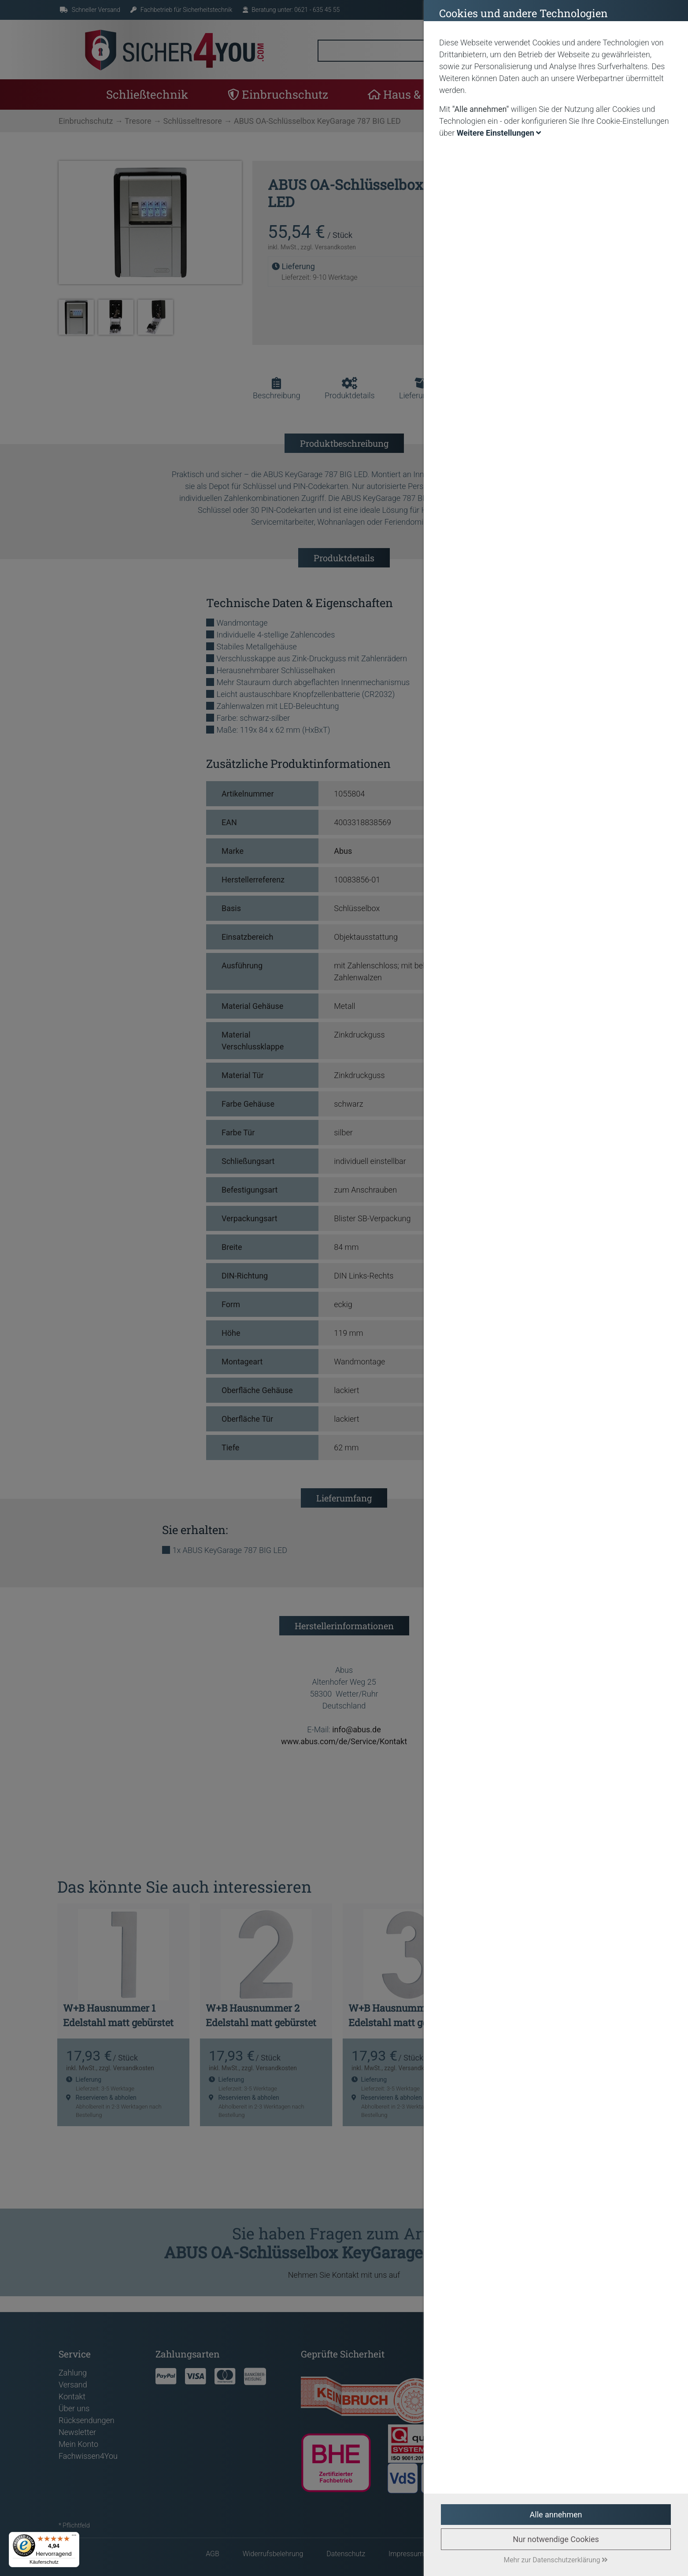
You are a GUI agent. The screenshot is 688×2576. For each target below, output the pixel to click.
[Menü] (74, 2537)
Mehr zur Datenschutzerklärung (556, 2560)
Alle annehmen (556, 2514)
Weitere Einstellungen (499, 132)
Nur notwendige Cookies (556, 2539)
